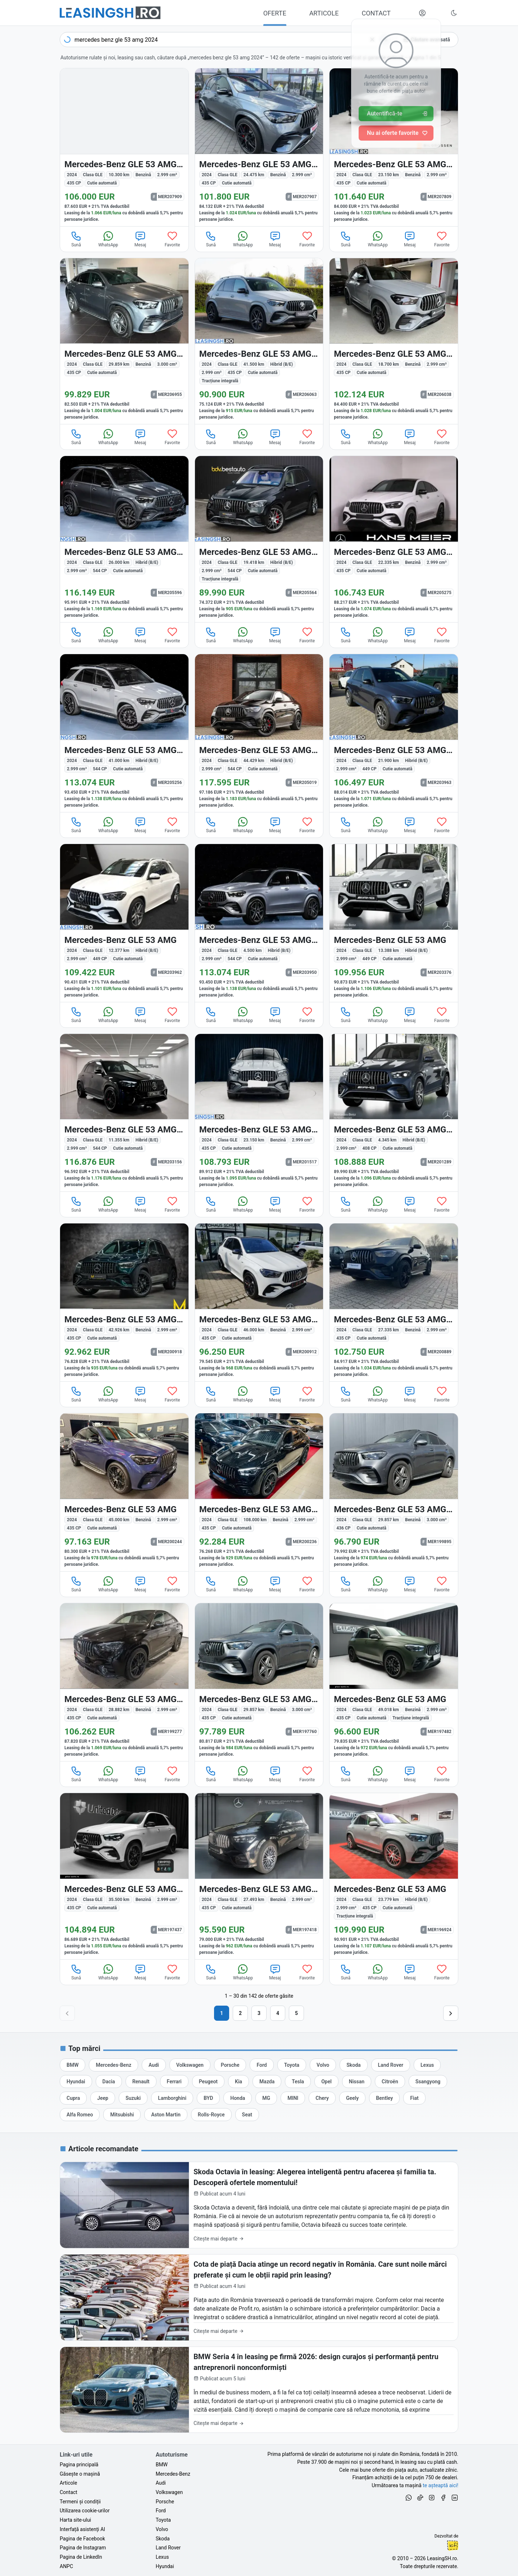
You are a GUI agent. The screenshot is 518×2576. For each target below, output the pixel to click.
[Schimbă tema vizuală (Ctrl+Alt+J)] (454, 13)
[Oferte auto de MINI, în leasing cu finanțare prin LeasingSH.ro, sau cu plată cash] (293, 2098)
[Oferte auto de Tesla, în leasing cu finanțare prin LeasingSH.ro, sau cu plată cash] (298, 2081)
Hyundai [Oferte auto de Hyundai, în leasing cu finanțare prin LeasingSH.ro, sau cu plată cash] (165, 2566)
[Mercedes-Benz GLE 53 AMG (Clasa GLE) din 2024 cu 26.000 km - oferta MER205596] (124, 539)
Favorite (172, 238)
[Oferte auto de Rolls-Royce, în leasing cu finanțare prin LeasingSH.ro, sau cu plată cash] (211, 2114)
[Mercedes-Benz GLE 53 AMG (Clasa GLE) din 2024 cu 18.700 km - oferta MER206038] (394, 341)
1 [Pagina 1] (221, 2013)
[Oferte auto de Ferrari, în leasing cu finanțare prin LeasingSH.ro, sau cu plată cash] (174, 2081)
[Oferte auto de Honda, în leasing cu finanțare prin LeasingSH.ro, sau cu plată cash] (237, 2098)
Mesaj (140, 238)
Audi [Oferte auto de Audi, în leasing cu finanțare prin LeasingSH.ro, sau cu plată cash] (161, 2483)
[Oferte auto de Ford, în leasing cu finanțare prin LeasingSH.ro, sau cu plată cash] (261, 2064)
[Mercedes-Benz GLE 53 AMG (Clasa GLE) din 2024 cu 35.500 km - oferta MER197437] (124, 1876)
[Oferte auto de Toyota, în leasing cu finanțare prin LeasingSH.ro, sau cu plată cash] (291, 2064)
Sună (76, 238)
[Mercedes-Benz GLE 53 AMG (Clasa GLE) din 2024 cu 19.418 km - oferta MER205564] (259, 539)
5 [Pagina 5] (296, 2013)
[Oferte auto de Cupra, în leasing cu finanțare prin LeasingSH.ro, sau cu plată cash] (73, 2098)
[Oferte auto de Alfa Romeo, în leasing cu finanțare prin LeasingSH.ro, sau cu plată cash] (80, 2114)
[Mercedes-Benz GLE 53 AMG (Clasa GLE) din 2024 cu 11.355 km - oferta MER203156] (124, 1113)
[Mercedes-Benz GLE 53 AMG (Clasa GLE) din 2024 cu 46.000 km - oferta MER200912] (259, 1302)
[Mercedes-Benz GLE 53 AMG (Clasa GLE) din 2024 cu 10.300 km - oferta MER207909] (124, 147)
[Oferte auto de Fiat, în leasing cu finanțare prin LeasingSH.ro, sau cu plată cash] (414, 2098)
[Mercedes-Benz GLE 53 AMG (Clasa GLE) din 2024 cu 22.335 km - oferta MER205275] (394, 539)
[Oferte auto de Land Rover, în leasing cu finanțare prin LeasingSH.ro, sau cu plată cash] (390, 2064)
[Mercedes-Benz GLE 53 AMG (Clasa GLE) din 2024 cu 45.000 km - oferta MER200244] (124, 1492)
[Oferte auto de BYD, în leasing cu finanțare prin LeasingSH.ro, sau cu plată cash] (208, 2098)
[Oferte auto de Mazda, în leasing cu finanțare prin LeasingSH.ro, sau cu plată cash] (267, 2081)
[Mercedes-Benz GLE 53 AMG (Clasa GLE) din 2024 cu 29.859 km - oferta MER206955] (124, 341)
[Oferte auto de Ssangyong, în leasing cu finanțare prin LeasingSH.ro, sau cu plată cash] (428, 2081)
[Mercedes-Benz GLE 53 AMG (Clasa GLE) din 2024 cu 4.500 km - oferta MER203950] (259, 923)
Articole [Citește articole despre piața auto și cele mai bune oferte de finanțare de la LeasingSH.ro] (68, 2483)
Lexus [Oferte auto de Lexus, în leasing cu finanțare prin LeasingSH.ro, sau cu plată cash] (162, 2557)
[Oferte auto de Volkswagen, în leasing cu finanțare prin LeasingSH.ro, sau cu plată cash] (189, 2064)
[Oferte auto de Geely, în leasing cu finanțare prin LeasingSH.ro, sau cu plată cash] (352, 2098)
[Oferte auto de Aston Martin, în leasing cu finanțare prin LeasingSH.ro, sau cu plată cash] (165, 2114)
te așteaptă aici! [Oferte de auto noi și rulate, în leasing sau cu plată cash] (440, 2485)
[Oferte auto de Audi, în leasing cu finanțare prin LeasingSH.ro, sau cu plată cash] (154, 2064)
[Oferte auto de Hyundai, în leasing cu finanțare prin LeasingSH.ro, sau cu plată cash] (76, 2081)
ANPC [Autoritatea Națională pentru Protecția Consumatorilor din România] (66, 2566)
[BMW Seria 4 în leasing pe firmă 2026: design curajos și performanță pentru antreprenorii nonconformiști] (259, 2390)
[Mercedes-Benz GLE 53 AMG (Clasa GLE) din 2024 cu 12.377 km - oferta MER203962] (124, 923)
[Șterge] (372, 40)
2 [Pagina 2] (240, 2013)
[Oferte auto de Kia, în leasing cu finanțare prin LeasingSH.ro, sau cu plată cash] (238, 2081)
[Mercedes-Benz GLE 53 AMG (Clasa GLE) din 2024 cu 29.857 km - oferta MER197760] (259, 1682)
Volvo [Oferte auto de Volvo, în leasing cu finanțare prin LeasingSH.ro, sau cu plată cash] (162, 2529)
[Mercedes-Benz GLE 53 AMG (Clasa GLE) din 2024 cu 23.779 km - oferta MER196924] (394, 1876)
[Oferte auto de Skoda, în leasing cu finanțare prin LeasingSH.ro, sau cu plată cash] (353, 2064)
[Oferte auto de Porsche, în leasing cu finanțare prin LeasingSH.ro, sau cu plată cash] (230, 2064)
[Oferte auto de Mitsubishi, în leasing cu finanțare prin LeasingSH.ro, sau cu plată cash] (122, 2114)
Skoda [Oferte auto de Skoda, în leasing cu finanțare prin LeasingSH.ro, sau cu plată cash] (163, 2538)
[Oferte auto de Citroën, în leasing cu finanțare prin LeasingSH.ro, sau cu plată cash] (390, 2081)
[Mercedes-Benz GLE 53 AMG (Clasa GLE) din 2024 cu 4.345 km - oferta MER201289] (394, 1113)
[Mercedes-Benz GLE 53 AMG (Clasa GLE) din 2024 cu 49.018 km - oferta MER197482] (394, 1682)
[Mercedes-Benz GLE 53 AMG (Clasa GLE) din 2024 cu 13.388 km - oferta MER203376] (394, 923)
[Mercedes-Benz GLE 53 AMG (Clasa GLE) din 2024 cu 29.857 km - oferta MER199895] (394, 1492)
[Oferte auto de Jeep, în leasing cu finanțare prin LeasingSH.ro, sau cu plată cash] (102, 2098)
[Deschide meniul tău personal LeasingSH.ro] (422, 13)
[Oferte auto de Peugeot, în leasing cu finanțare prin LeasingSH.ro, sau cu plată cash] (208, 2081)
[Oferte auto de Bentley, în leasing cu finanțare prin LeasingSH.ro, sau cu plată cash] (384, 2098)
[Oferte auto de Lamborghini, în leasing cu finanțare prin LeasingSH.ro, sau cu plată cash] (172, 2098)
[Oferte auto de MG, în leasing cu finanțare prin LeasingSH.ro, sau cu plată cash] (266, 2098)
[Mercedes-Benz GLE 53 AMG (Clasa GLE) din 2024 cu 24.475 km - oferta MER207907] (259, 147)
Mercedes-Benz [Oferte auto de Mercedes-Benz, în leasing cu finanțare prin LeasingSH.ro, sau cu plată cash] (173, 2474)
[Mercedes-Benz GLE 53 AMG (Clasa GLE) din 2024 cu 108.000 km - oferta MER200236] (259, 1492)
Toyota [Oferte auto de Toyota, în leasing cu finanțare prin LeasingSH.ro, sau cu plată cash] (163, 2520)
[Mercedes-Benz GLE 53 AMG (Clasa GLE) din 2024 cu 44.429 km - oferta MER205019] (259, 733)
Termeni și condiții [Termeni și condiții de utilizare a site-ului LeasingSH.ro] (80, 2501)
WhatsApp (108, 238)
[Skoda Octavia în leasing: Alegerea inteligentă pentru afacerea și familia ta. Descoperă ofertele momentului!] (259, 2205)
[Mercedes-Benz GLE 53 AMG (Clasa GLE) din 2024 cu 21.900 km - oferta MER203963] (394, 733)
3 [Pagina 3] (259, 2013)
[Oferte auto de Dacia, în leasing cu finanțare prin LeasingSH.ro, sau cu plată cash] (109, 2081)
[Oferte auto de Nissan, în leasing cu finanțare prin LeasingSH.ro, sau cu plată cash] (356, 2081)
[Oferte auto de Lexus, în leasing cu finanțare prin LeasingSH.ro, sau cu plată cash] (427, 2064)
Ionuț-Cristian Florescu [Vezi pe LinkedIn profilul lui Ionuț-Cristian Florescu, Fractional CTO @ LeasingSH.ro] (452, 2545)
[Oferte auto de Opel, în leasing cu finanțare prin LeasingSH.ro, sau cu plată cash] (326, 2081)
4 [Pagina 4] (277, 2013)
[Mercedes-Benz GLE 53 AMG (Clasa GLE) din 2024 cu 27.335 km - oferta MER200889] (394, 1302)
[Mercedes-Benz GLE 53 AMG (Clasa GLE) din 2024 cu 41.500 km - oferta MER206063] (259, 341)
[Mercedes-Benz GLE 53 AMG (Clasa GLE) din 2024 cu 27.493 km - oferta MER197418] (259, 1876)
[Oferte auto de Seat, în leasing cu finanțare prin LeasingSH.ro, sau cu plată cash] (247, 2114)
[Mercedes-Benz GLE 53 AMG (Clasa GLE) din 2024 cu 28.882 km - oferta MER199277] (124, 1682)
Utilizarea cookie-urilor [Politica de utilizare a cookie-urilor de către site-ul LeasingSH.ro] (85, 2510)
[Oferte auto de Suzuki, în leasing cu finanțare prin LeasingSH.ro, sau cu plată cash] (133, 2098)
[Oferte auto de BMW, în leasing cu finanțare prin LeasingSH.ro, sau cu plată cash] (72, 2064)
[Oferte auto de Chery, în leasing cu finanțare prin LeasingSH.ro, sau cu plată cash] (322, 2098)
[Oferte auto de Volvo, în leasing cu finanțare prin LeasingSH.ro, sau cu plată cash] (323, 2064)
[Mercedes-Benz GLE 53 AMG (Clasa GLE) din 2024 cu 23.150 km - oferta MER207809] (394, 147)
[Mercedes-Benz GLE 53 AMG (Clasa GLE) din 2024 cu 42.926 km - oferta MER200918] (124, 1302)
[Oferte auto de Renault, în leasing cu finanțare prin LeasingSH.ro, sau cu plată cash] (141, 2081)
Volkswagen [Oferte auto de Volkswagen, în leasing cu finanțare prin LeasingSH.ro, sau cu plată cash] (169, 2492)
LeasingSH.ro (442, 2558)
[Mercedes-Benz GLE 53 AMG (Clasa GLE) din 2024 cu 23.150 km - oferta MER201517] (259, 1113)
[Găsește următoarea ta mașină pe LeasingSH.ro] (110, 12)
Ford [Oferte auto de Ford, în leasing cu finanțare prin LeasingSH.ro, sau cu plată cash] (161, 2510)
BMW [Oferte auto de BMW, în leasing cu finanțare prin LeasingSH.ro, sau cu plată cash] (162, 2464)
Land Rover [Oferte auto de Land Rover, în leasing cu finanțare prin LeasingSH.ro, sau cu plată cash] (168, 2547)
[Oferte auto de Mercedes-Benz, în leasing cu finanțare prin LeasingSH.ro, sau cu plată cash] (113, 2064)
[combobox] (226, 39)
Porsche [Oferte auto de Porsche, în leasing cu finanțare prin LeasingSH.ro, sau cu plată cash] (165, 2501)
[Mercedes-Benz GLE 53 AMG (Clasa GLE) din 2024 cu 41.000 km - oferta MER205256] (124, 733)
